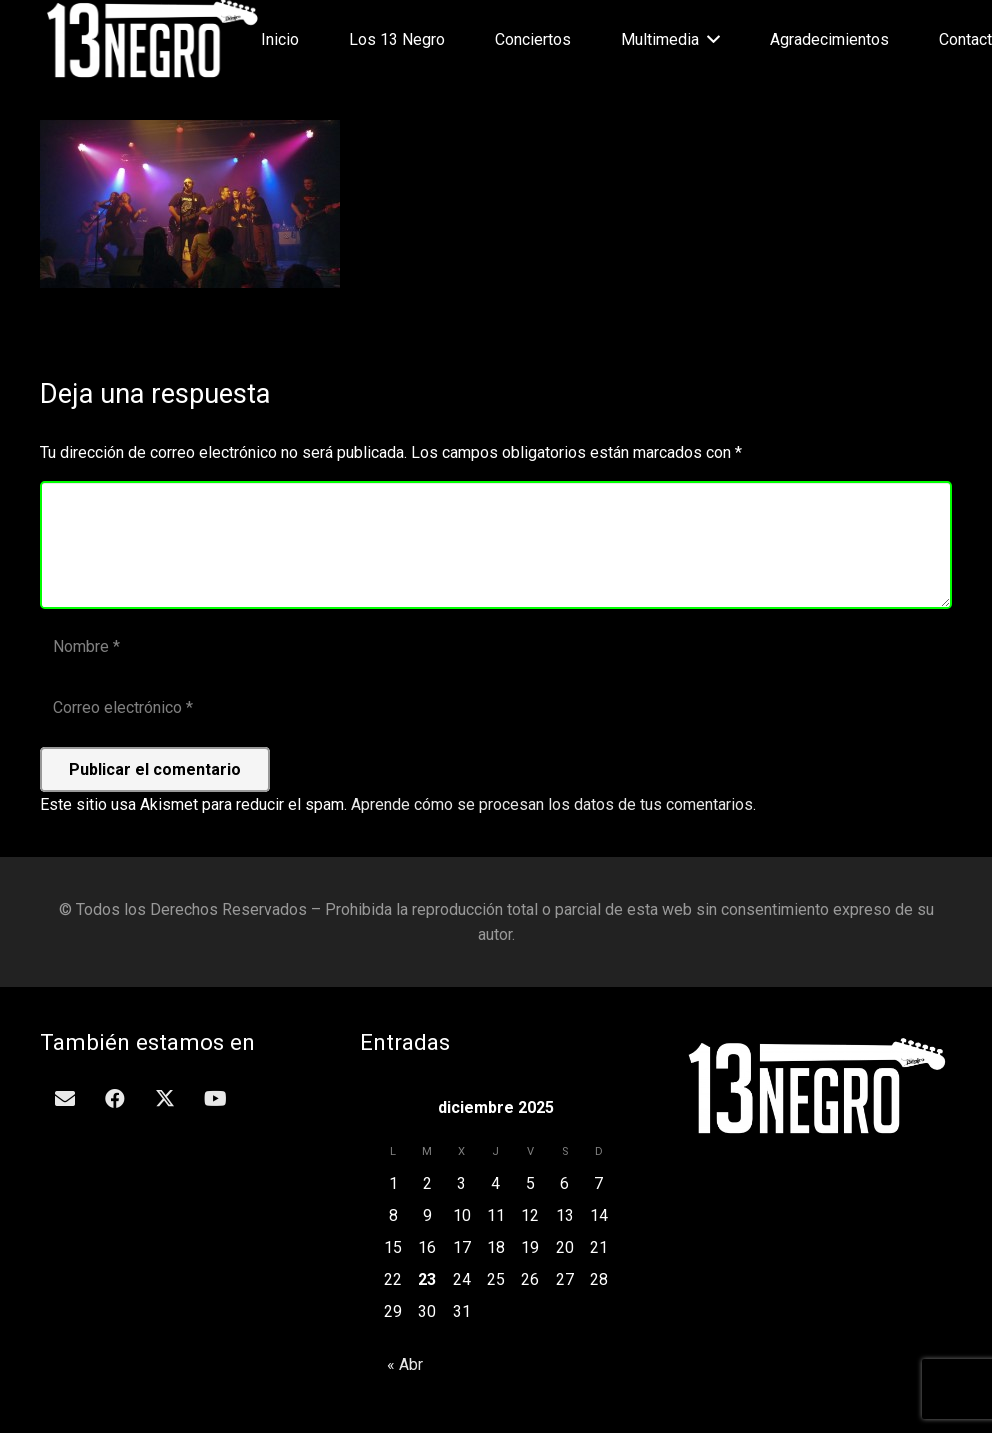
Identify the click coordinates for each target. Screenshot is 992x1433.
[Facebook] (115, 1099)
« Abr (405, 1364)
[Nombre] (496, 647)
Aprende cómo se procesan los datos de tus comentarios (552, 804)
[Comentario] (496, 545)
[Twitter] (165, 1099)
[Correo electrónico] (496, 708)
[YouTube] (215, 1099)
